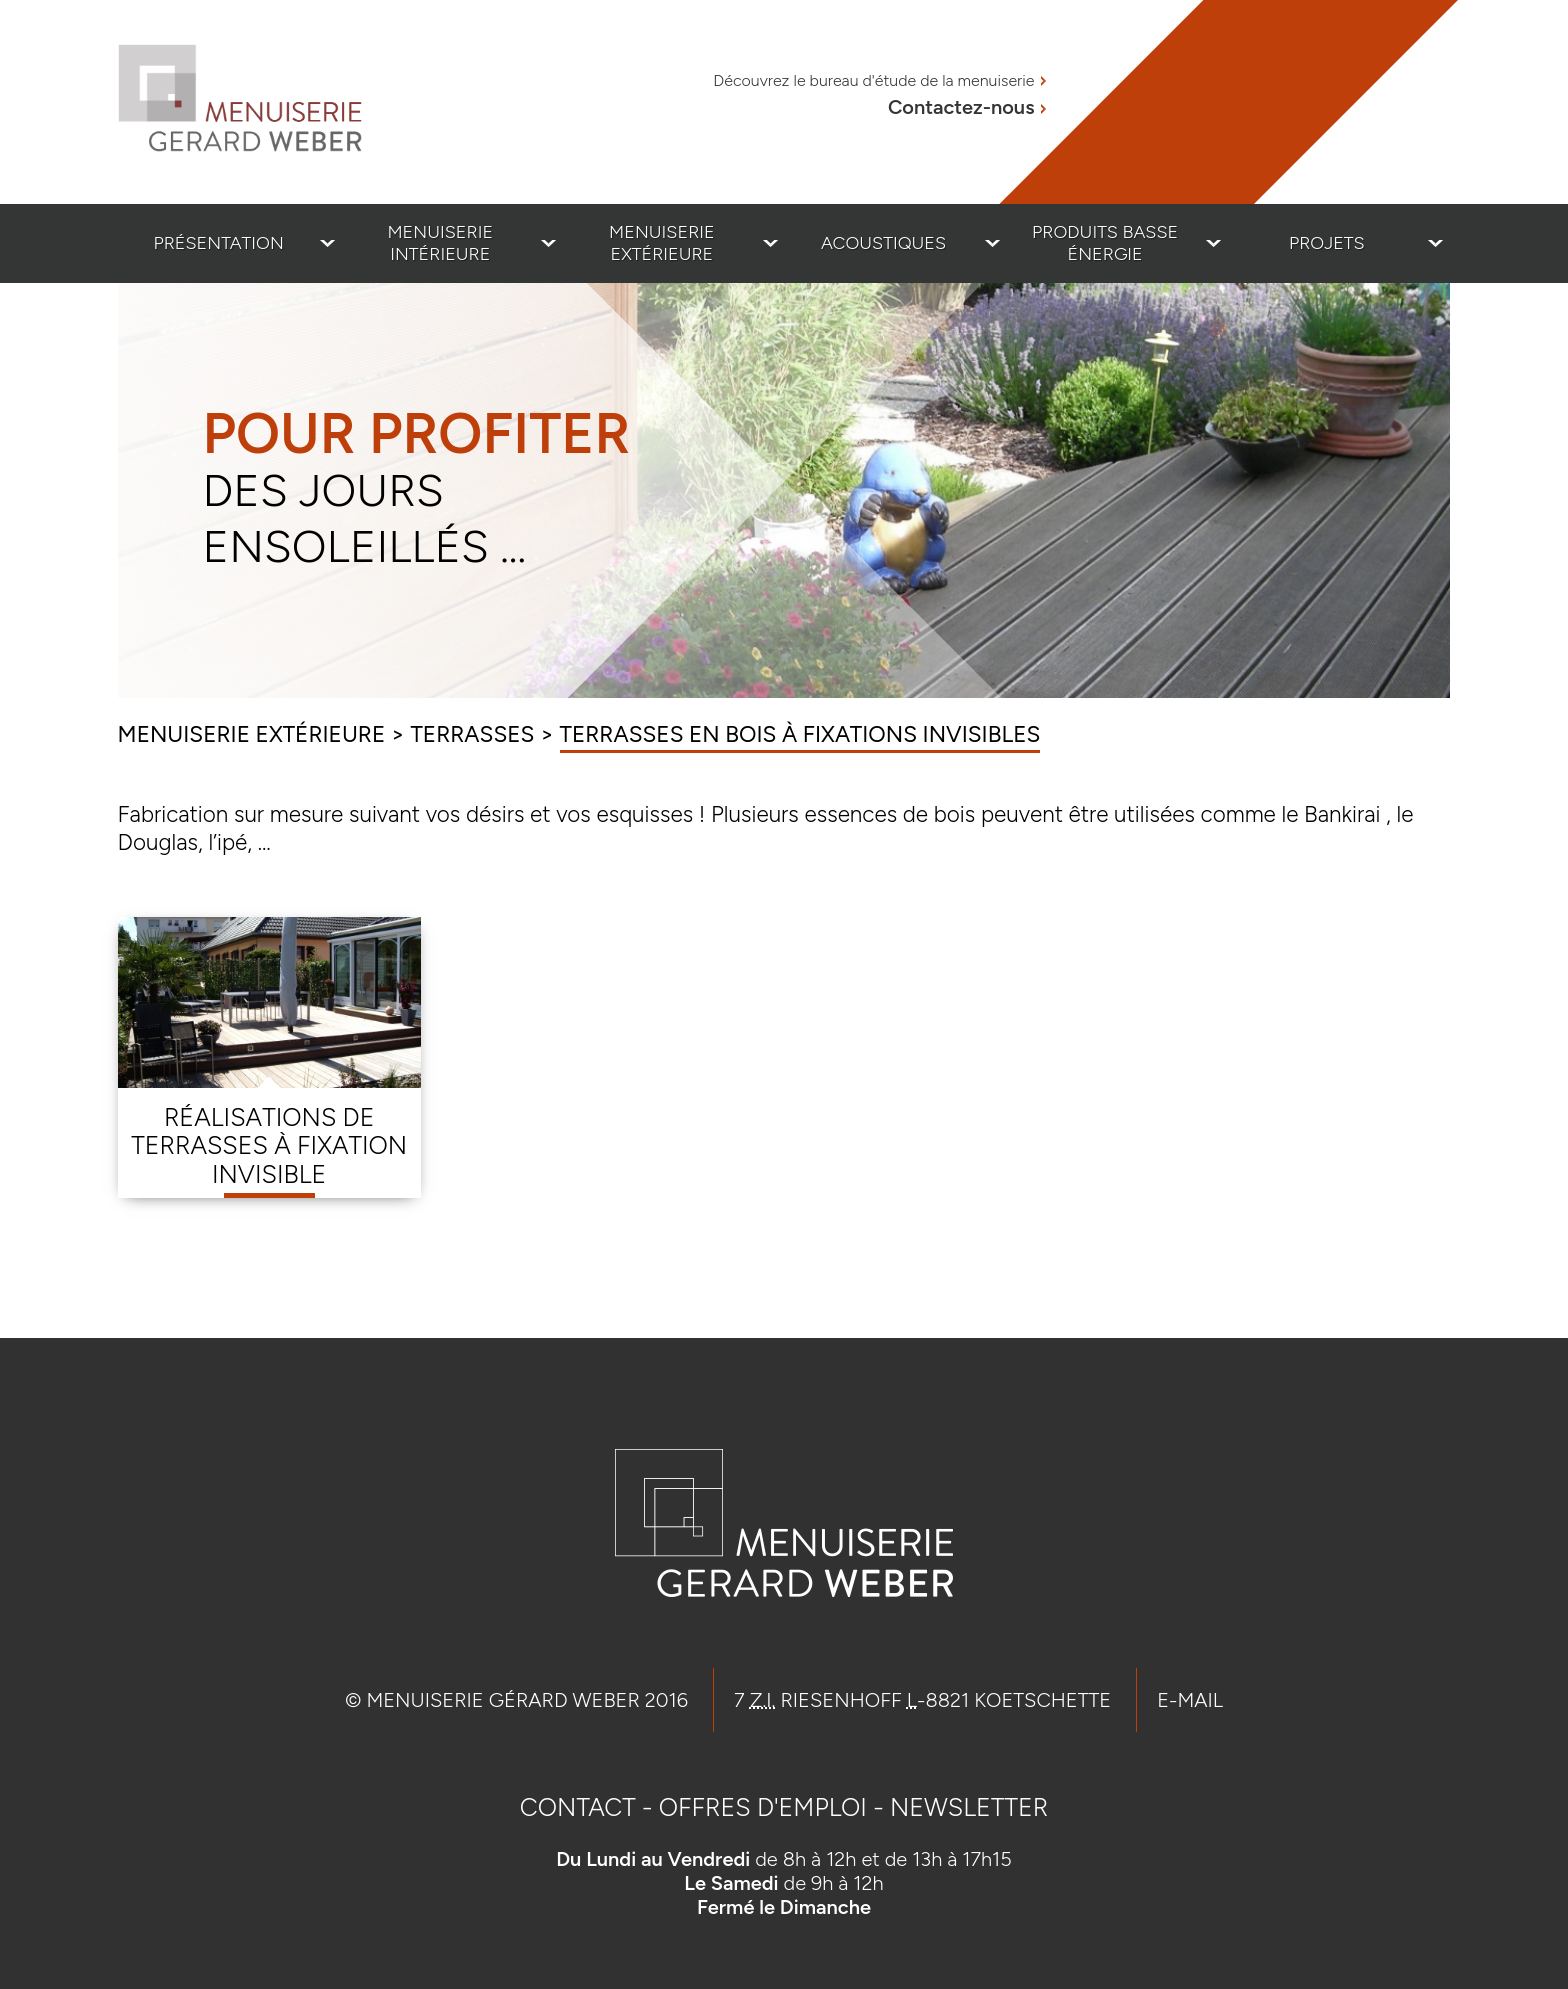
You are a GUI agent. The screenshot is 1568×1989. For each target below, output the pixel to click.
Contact (578, 1807)
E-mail (1190, 1700)
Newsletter (969, 1807)
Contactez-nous (961, 107)
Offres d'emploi (763, 1807)
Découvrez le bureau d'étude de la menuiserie (873, 80)
